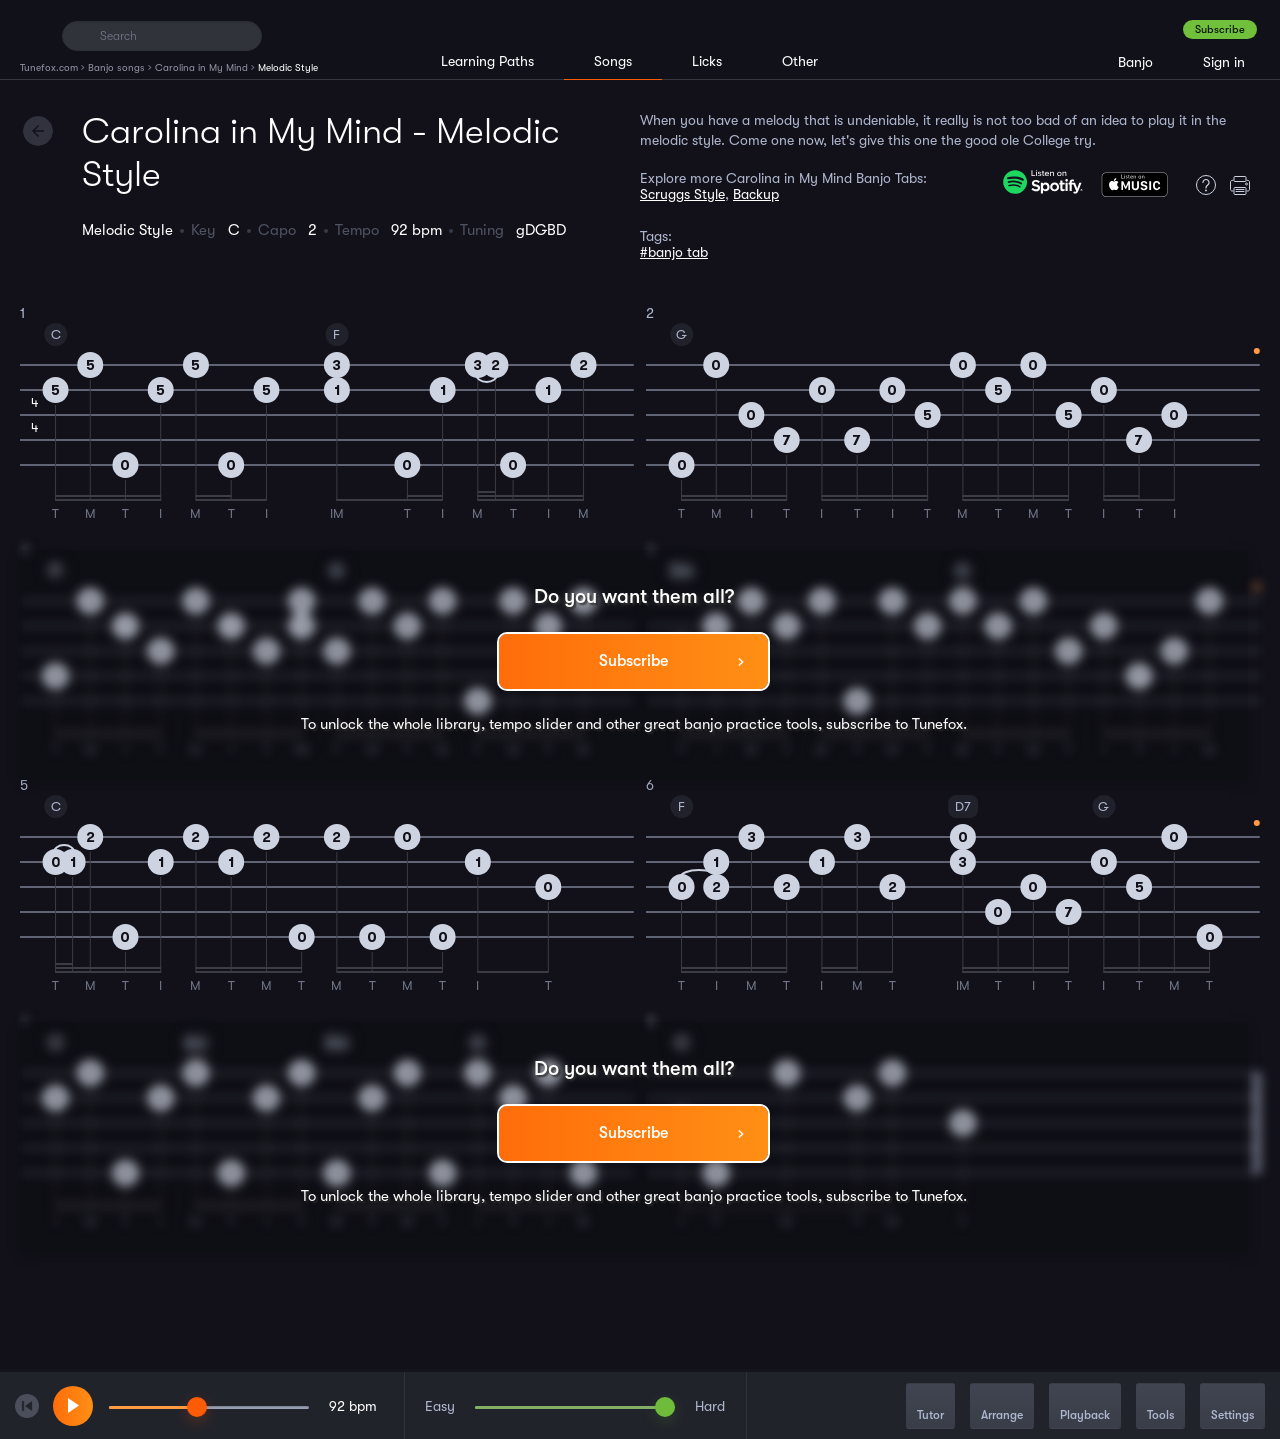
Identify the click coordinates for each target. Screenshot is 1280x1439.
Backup (756, 194)
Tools (1160, 1407)
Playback (1085, 1407)
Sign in (1224, 62)
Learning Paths (487, 61)
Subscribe (1220, 29)
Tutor (930, 1407)
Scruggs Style (682, 194)
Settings (1232, 1407)
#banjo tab (674, 252)
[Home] (32, 35)
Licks (707, 61)
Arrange (1002, 1407)
